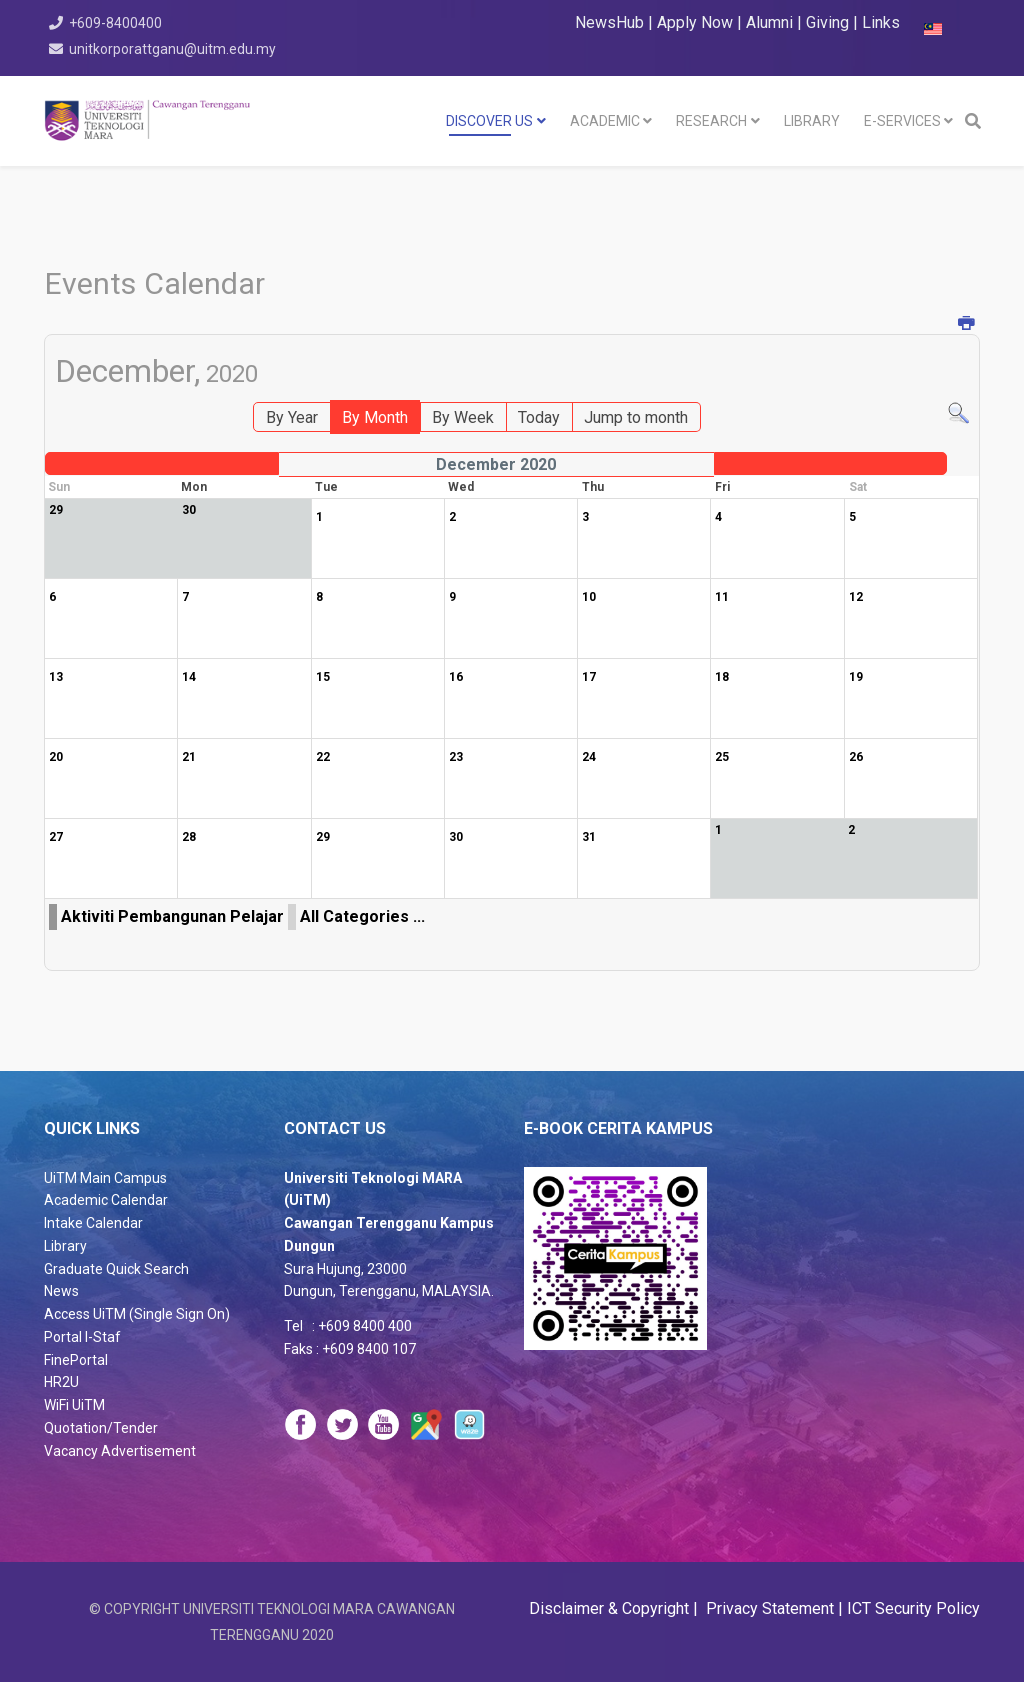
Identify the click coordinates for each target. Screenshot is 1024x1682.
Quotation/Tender (101, 1428)
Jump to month (636, 417)
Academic (605, 121)
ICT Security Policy (913, 1608)
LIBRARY (812, 121)
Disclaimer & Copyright (611, 1608)
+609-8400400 (118, 23)
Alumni (771, 22)
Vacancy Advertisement (120, 1451)
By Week (463, 417)
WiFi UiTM (74, 1405)
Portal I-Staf (82, 1337)
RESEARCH (711, 121)
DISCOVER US (489, 121)
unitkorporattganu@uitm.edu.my (175, 49)
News (61, 1291)
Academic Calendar (106, 1200)
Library (65, 1246)
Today (539, 417)
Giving (827, 22)
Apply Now (695, 22)
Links (881, 22)
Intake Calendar (93, 1223)
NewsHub (609, 22)
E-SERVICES (902, 121)
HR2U (61, 1382)
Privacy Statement (768, 1608)
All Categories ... (362, 916)
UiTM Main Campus (105, 1178)
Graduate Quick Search (116, 1269)
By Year (292, 417)
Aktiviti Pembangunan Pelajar (172, 916)
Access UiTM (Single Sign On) (137, 1314)
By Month (375, 417)
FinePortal (76, 1360)
